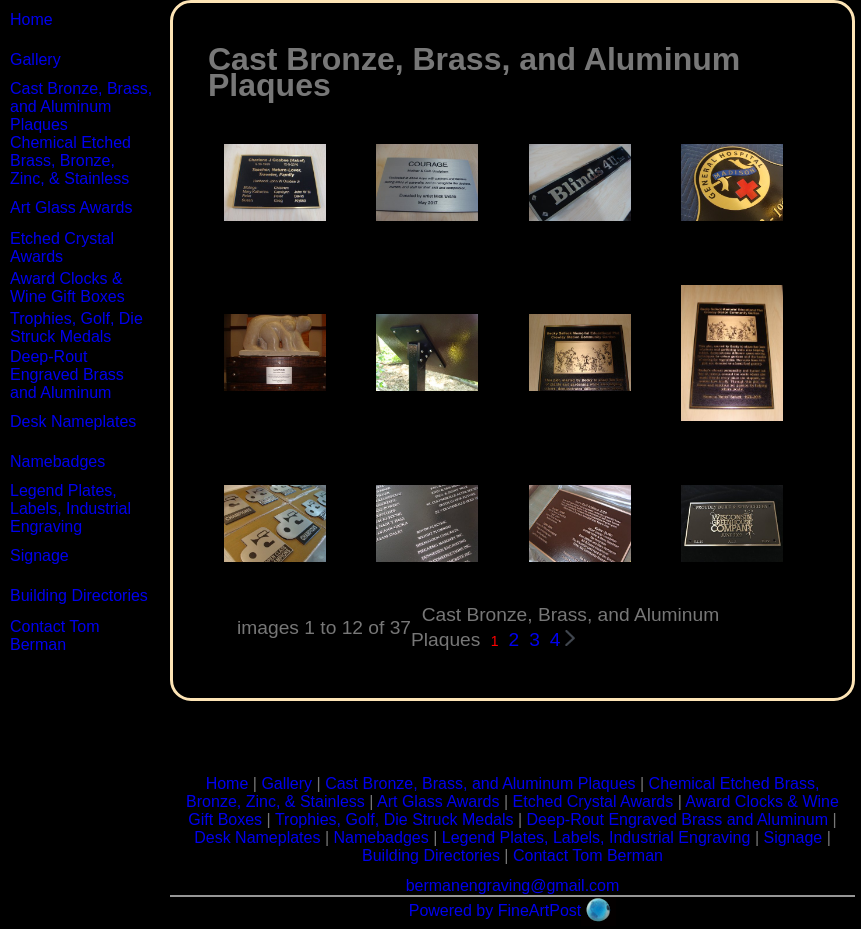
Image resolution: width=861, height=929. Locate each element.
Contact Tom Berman (55, 635)
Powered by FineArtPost (495, 910)
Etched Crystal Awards (62, 247)
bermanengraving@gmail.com (513, 885)
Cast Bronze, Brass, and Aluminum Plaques (81, 106)
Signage (39, 555)
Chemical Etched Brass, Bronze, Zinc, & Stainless (70, 160)
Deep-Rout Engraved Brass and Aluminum (67, 374)
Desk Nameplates (73, 421)
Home (31, 19)
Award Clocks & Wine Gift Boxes (67, 287)
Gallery (35, 59)
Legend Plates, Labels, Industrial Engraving (70, 508)
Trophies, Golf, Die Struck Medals (76, 327)
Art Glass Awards (71, 207)
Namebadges (57, 461)
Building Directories (79, 595)
